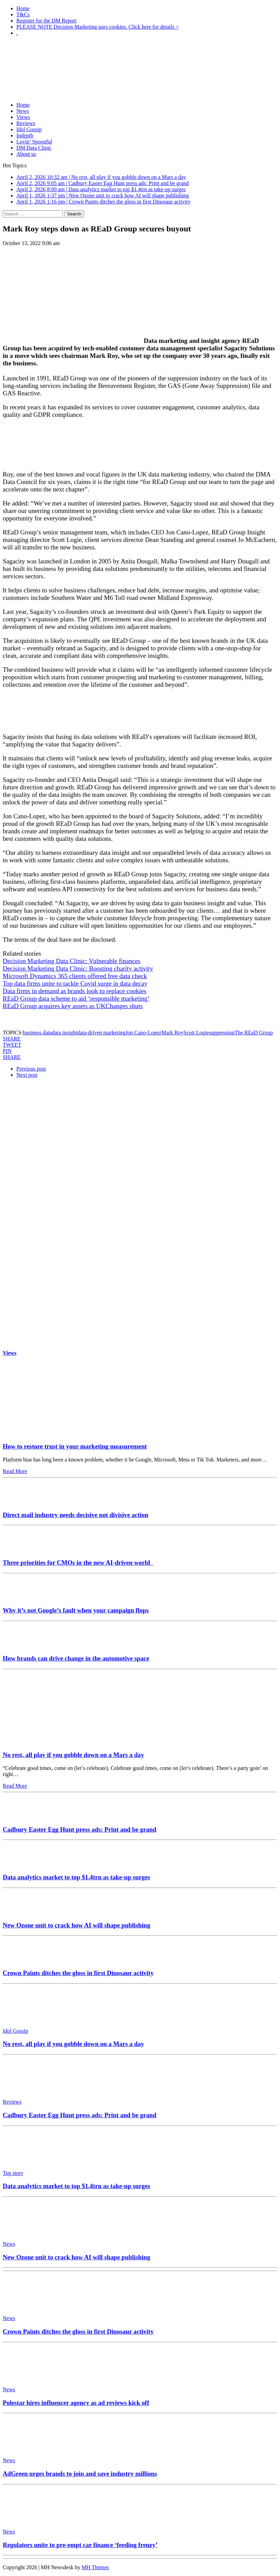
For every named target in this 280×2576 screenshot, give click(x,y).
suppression (222, 1032)
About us (26, 154)
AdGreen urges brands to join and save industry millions (80, 2473)
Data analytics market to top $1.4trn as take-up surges (76, 1877)
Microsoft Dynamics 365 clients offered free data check (75, 976)
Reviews (25, 123)
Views (23, 117)
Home (23, 8)
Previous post (31, 1069)
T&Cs (23, 14)
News (22, 111)
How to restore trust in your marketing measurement (75, 1446)
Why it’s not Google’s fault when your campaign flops (76, 1610)
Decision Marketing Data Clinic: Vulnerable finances (71, 961)
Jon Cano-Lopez (143, 1032)
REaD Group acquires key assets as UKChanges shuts (73, 1006)
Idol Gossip (29, 129)
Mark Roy (172, 1032)
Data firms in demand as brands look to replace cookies (74, 991)
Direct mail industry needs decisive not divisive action (75, 1514)
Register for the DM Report (46, 21)
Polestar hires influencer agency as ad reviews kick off (76, 2402)
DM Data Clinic (33, 148)
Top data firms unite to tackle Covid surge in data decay (75, 983)
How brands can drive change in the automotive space (76, 1658)
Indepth (24, 135)
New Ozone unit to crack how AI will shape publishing (76, 1925)
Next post (26, 1075)
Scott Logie (196, 1032)
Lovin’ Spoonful (34, 142)
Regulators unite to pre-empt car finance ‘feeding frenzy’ (80, 2544)
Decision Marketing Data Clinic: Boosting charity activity (78, 968)
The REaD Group (254, 1032)
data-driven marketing (101, 1032)
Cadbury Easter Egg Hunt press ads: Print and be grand (79, 1829)
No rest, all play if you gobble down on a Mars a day (73, 1754)
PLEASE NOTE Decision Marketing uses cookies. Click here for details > (97, 27)
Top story (13, 2173)
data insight (64, 1032)
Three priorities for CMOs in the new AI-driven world (78, 1562)
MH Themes (95, 2567)
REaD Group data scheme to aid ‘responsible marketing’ (76, 998)
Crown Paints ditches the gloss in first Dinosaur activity (78, 1972)
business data (37, 1032)
